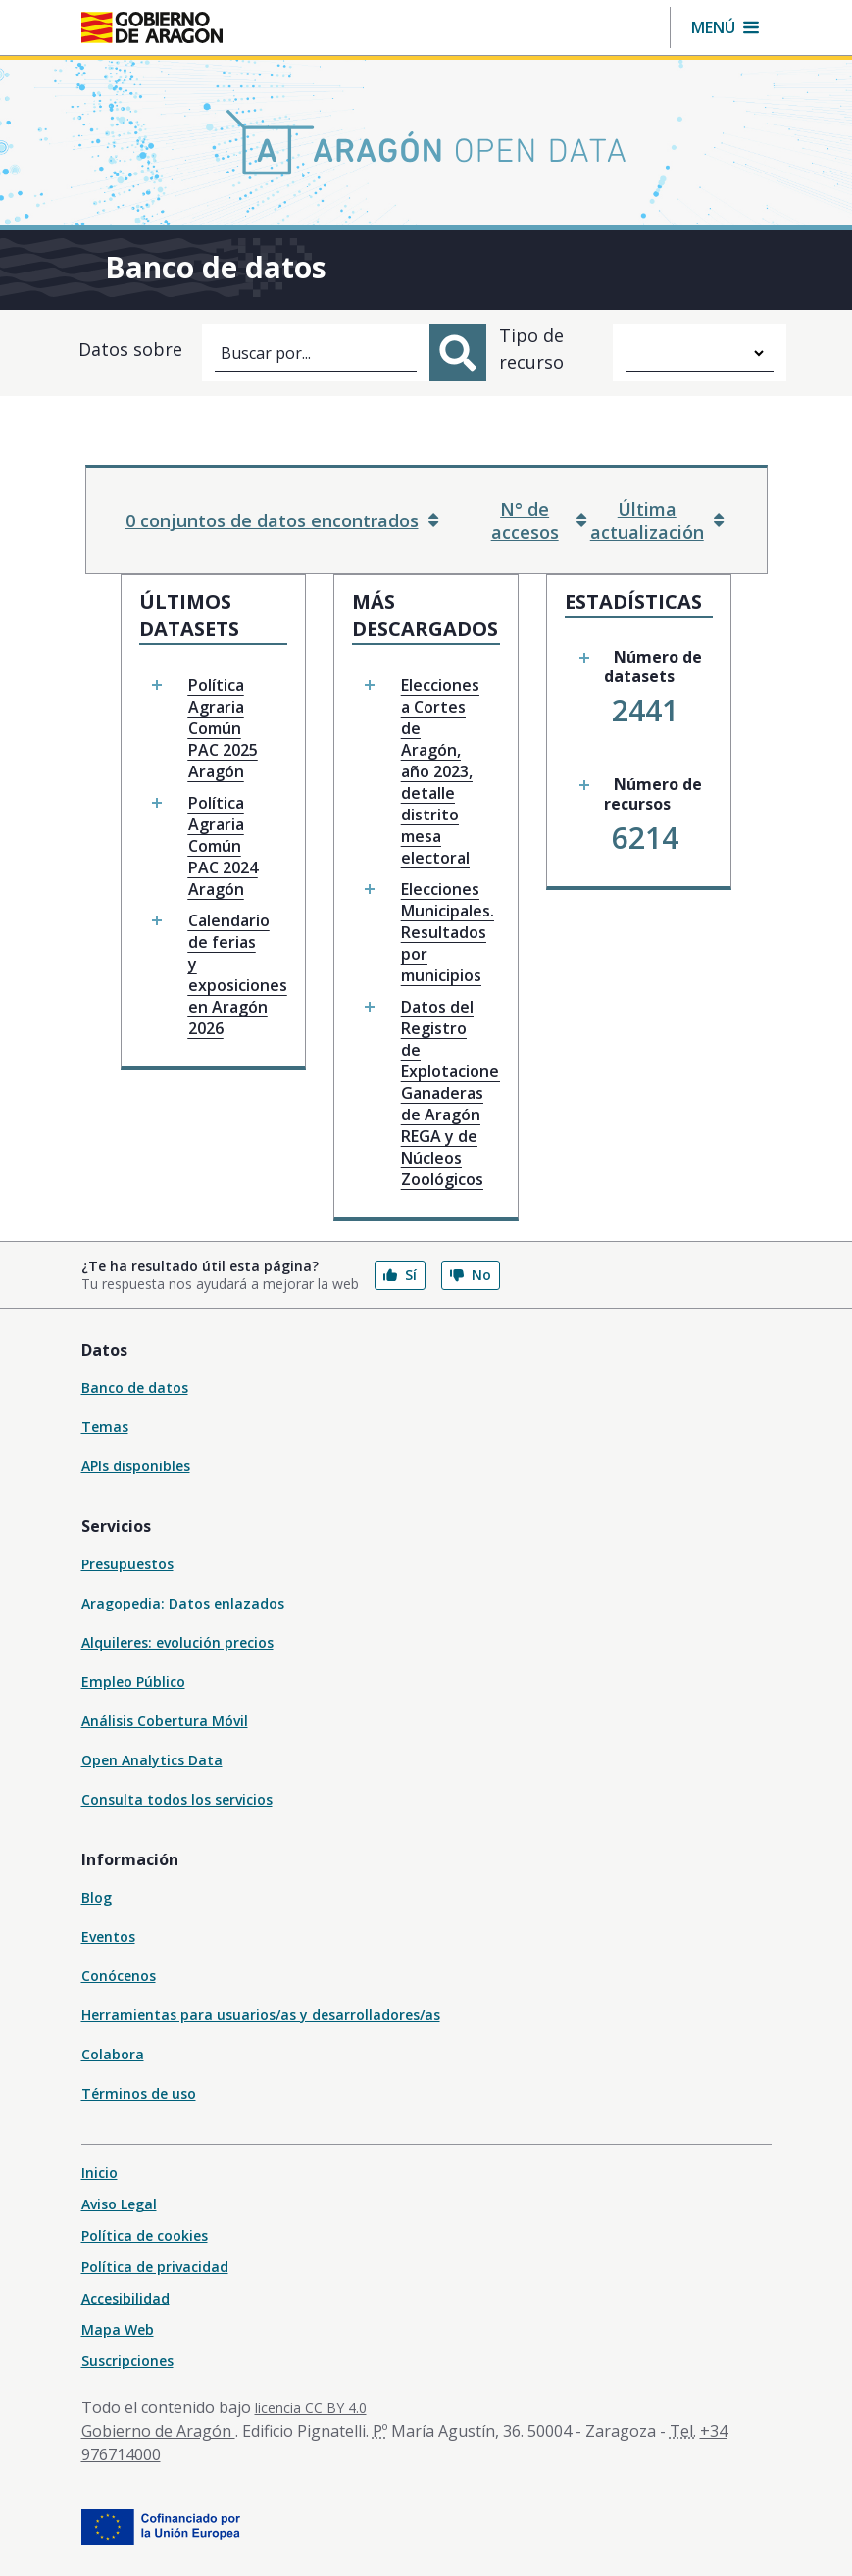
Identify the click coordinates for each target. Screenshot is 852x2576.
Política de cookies (144, 2235)
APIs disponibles (135, 1466)
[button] (725, 27)
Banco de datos (134, 1387)
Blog (96, 1897)
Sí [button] (400, 1274)
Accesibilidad (125, 2298)
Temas (104, 1426)
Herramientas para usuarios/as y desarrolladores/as (260, 2015)
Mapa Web (117, 2329)
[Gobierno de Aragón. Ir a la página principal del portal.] (152, 27)
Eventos (108, 1936)
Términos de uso (138, 2093)
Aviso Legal (119, 2204)
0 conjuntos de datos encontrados (281, 520)
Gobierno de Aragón (158, 2431)
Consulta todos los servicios (177, 1799)
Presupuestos (127, 1564)
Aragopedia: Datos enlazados (182, 1603)
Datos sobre (130, 349)
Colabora (112, 2054)
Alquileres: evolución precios (177, 1642)
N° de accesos (538, 520)
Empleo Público (133, 1681)
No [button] (470, 1274)
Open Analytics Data (152, 1760)
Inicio (99, 2172)
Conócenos (118, 1975)
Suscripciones (127, 2361)
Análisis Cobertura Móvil (164, 1720)
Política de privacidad (154, 2266)
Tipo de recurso (531, 348)
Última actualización (657, 520)
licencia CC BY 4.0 (311, 2408)
